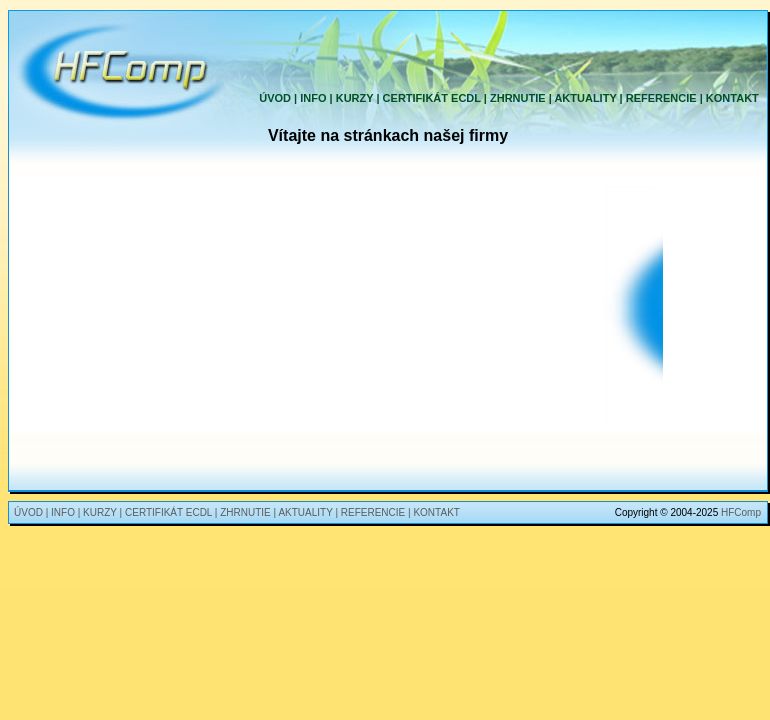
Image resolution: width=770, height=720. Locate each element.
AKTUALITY (585, 98)
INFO (313, 98)
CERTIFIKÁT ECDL (432, 98)
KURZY (355, 98)
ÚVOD (275, 98)
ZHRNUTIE (518, 98)
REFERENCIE (661, 98)
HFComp (741, 512)
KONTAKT (732, 98)
